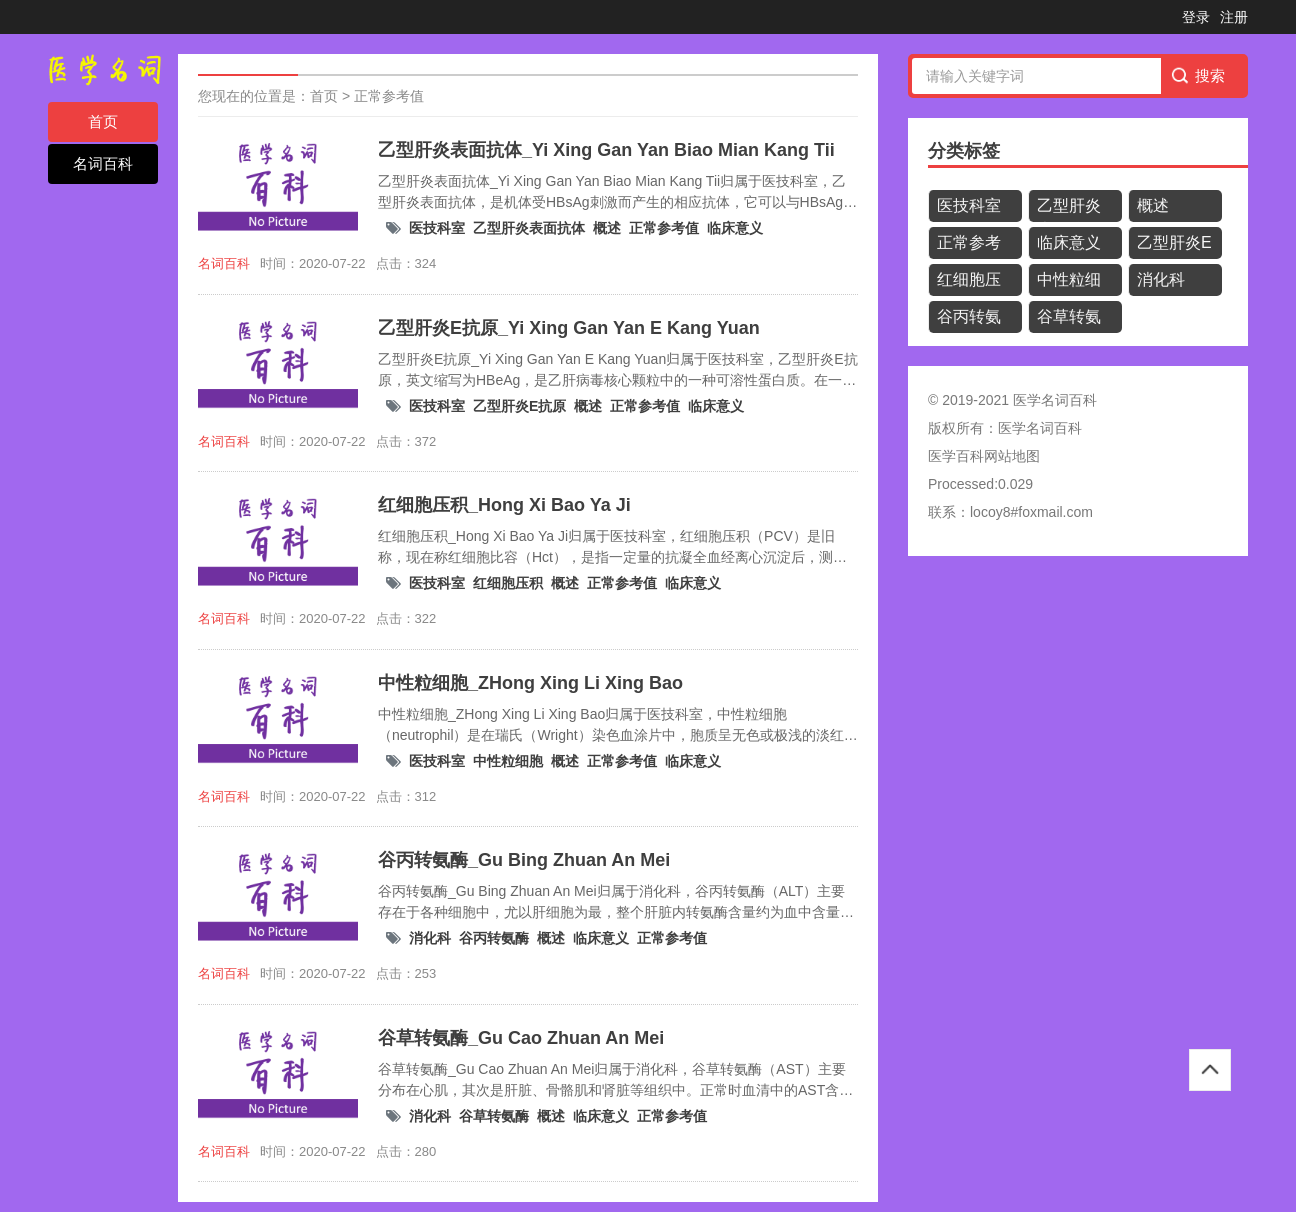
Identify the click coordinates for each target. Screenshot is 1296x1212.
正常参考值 (389, 96)
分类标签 (964, 151)
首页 (103, 121)
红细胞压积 (508, 583)
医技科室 (437, 228)
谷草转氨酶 (494, 1116)
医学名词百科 (1040, 428)
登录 (1196, 17)
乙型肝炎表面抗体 (529, 228)
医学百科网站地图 (984, 456)
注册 (1234, 17)
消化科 (430, 938)
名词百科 (103, 163)
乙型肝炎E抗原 (519, 406)
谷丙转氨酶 (494, 938)
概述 (607, 228)
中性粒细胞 (508, 761)
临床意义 (735, 228)
